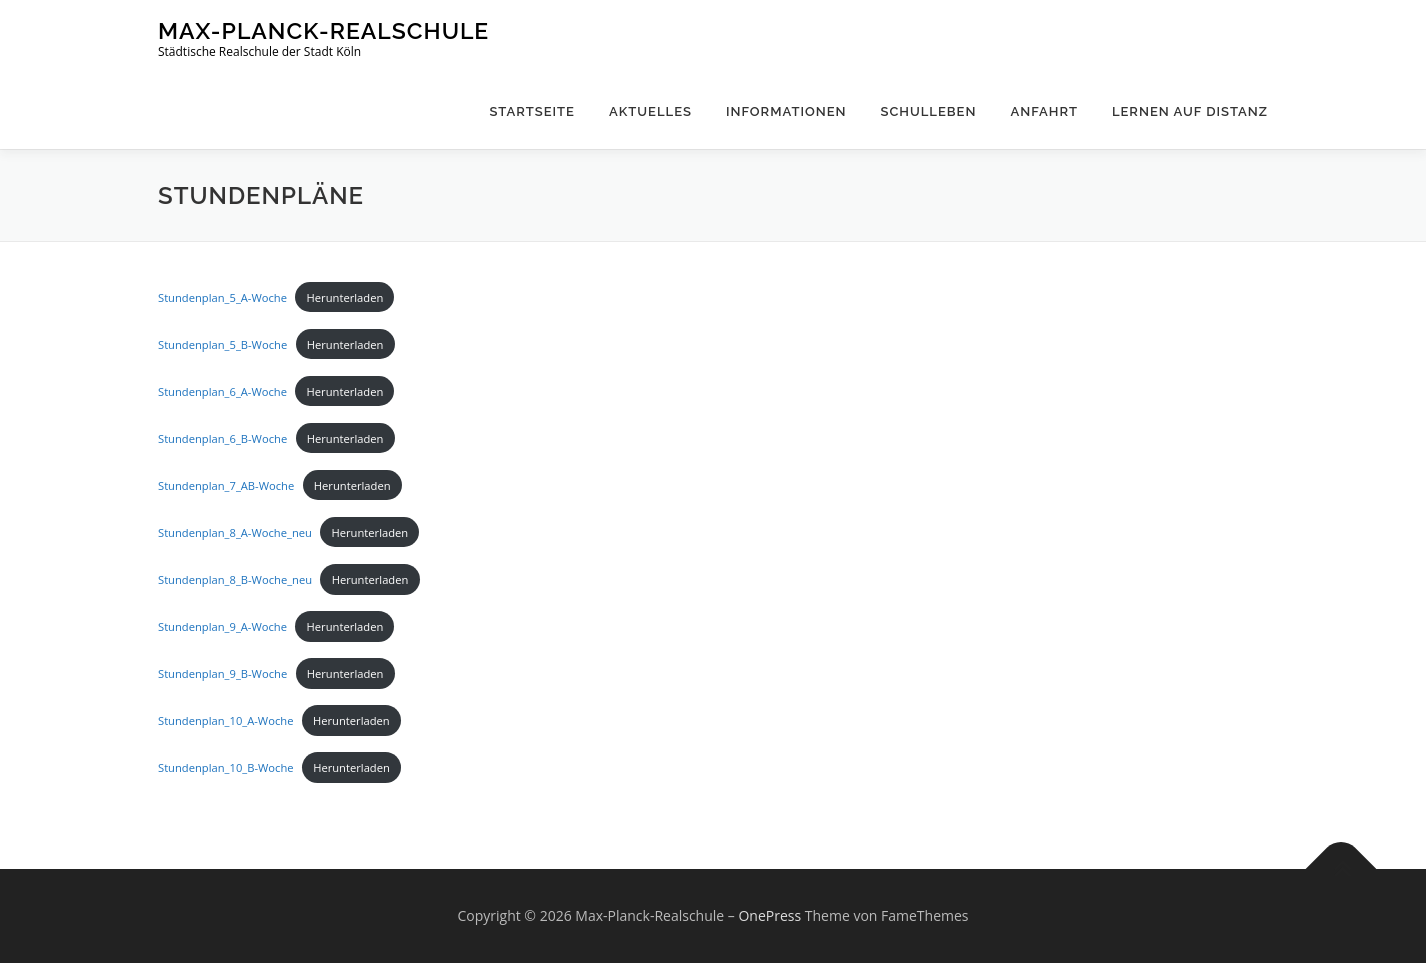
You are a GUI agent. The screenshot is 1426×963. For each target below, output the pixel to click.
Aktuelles (650, 111)
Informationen (786, 111)
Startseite (532, 111)
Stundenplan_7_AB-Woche (226, 485)
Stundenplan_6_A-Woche (222, 391)
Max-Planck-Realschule (323, 30)
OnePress (769, 915)
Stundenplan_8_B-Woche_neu (235, 579)
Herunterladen (345, 297)
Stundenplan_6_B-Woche (222, 438)
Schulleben (929, 111)
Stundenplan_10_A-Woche (225, 720)
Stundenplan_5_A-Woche (222, 297)
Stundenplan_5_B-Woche (222, 344)
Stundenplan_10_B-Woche (226, 767)
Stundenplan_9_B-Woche (222, 673)
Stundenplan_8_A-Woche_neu (235, 532)
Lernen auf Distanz (1190, 111)
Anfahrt (1044, 111)
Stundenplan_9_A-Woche (222, 626)
